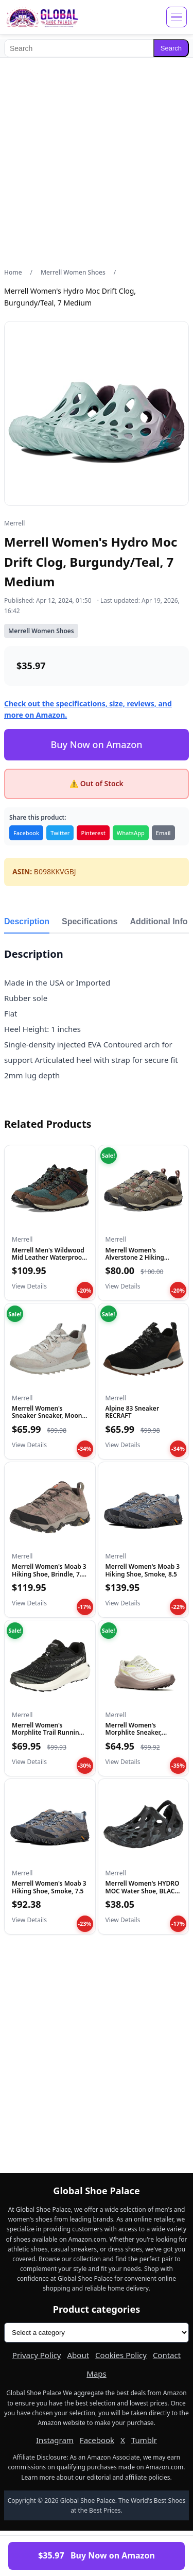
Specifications (89, 921)
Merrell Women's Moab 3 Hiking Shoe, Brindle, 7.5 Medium (49, 1574)
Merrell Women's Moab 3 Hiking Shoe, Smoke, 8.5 (143, 1570)
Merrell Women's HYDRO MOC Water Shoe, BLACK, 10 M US (143, 1891)
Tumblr (144, 2440)
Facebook (26, 833)
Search (171, 48)
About (78, 2355)
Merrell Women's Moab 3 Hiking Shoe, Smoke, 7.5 (49, 1887)
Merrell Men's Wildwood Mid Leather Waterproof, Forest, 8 (49, 1257)
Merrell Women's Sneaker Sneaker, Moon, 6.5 (48, 1416)
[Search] (78, 48)
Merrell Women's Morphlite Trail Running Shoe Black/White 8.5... (47, 1732)
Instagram (55, 2440)
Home (13, 272)
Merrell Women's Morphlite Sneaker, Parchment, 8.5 (134, 1732)
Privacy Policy (36, 2355)
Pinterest (93, 833)
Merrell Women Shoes (73, 272)
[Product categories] (96, 2333)
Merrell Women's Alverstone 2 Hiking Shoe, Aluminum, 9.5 (136, 1257)
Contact (167, 2355)
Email (163, 833)
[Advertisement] (96, 162)
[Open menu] (176, 17)
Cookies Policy (121, 2355)
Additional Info (159, 921)
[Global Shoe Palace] (42, 17)
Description (26, 921)
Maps (96, 2373)
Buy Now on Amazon (96, 744)
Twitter (59, 833)
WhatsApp (131, 833)
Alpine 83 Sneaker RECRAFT (133, 1412)
